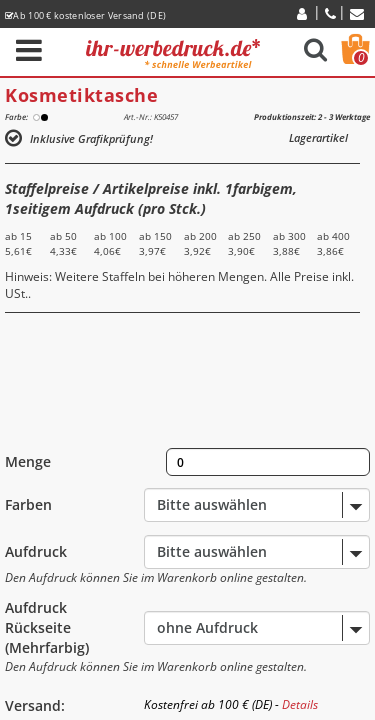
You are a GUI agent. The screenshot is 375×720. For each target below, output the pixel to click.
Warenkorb (361, 58)
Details (300, 704)
